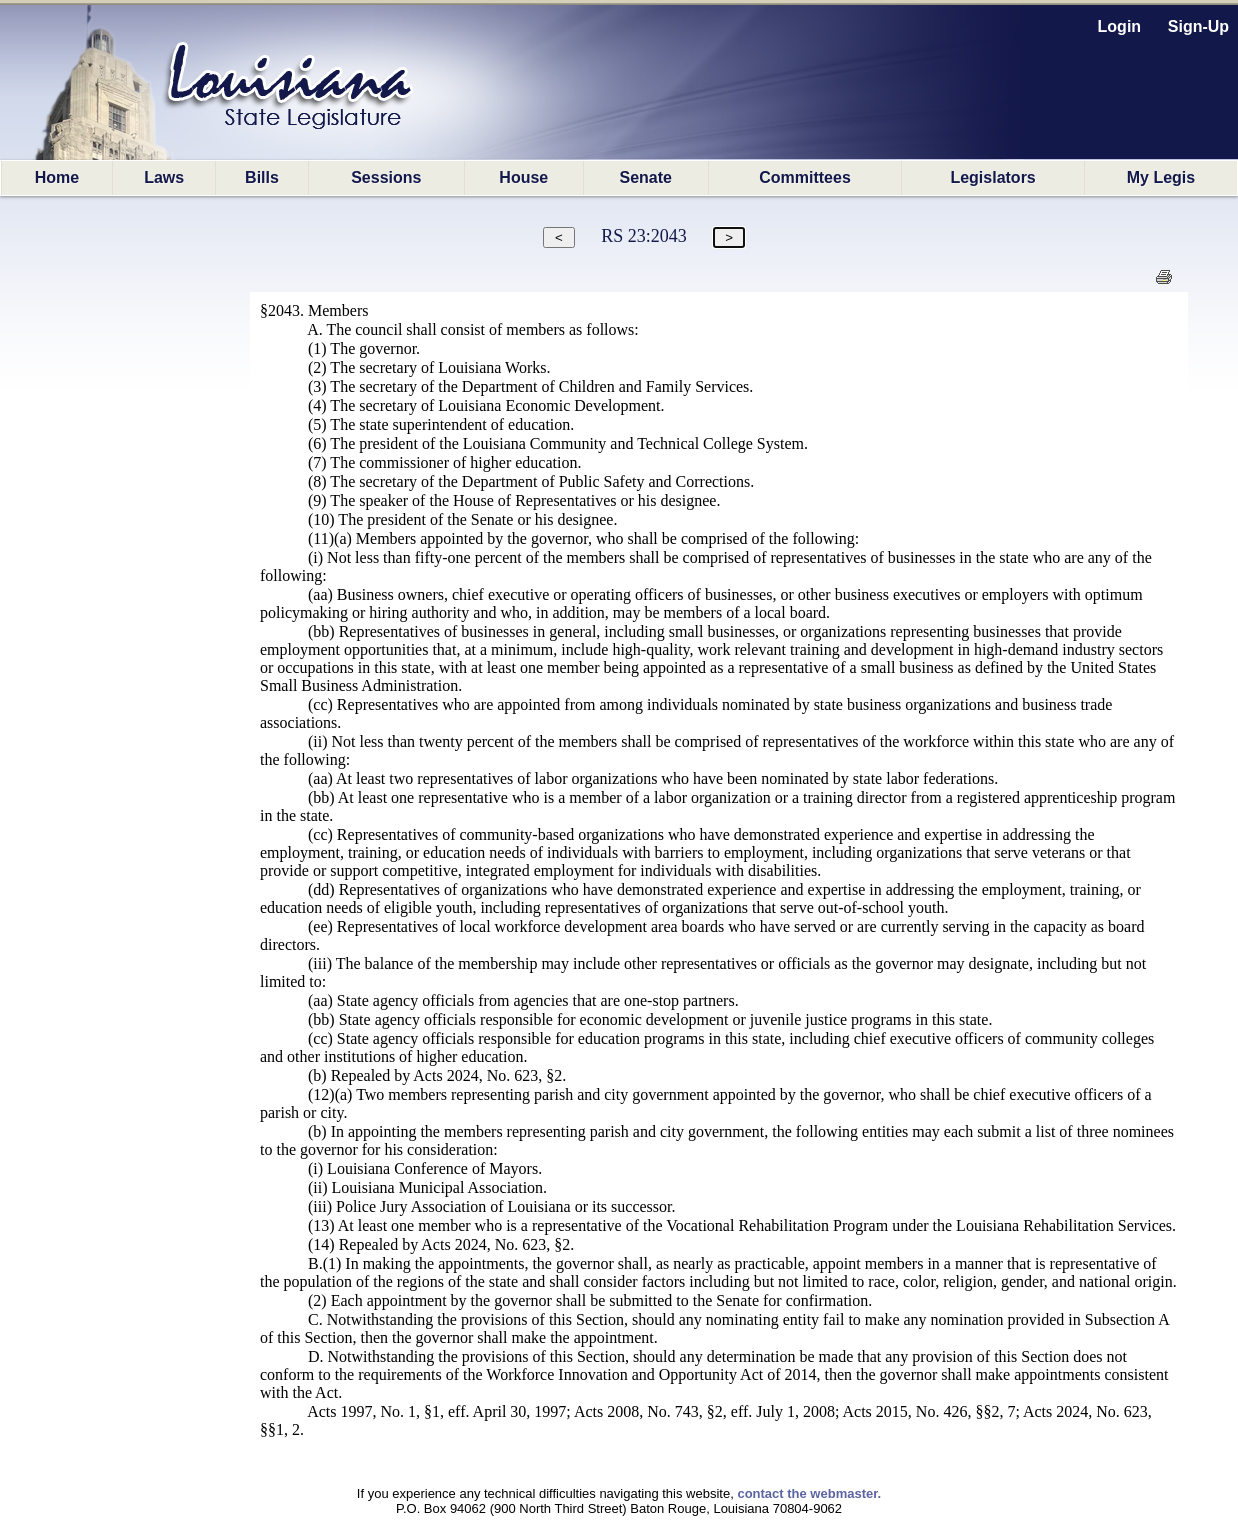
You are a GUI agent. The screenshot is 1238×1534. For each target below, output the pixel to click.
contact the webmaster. (809, 1493)
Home (57, 177)
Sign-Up (1198, 26)
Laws (164, 177)
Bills (262, 177)
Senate (646, 177)
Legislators (992, 177)
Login (1120, 26)
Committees (805, 177)
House (523, 177)
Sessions (386, 177)
